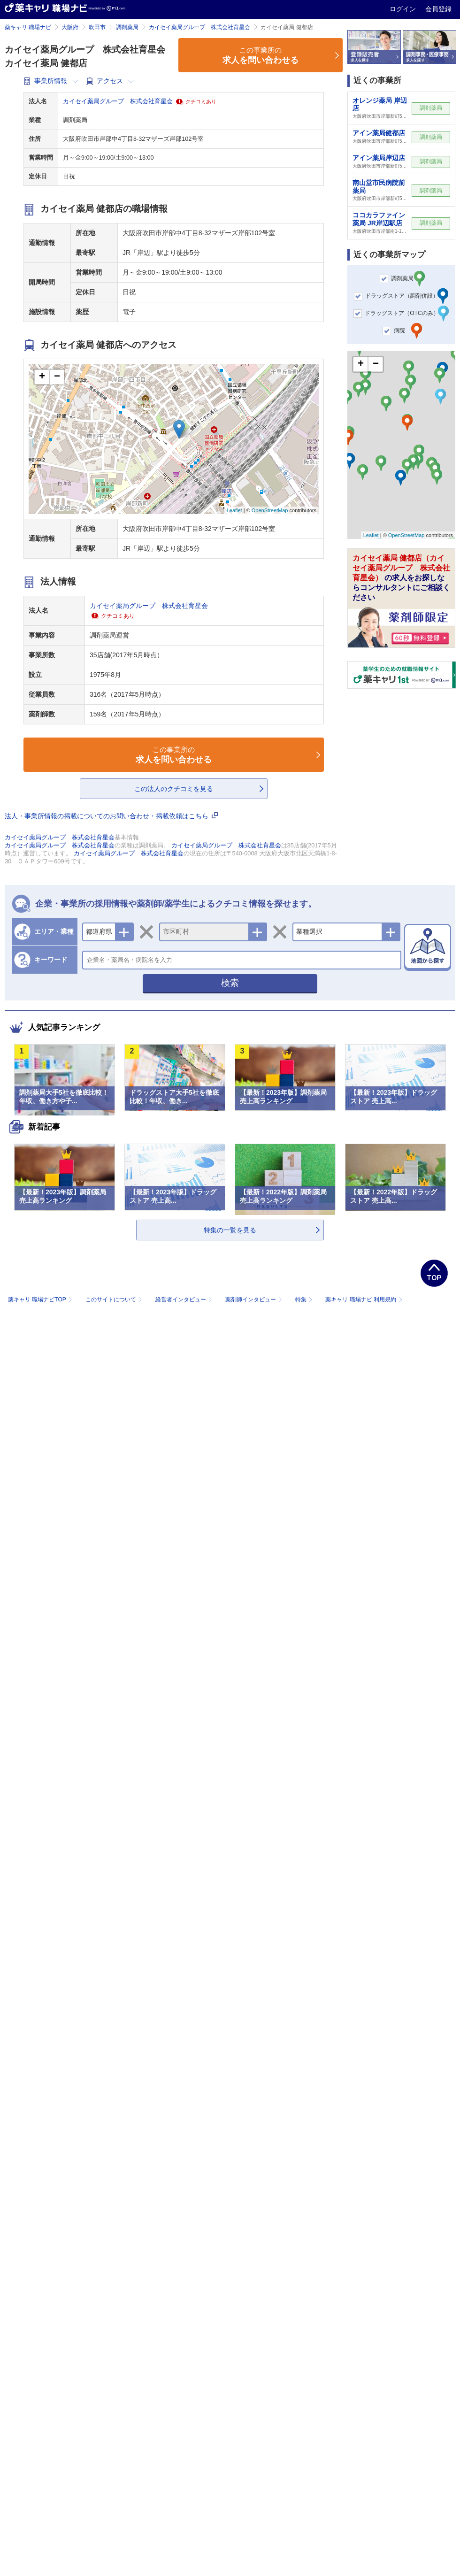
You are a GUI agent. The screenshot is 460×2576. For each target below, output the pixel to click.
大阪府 (69, 27)
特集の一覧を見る (230, 1230)
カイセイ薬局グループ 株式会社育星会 (199, 27)
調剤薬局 (127, 27)
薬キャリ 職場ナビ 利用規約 (363, 1299)
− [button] (57, 377)
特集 (304, 1299)
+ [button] (42, 377)
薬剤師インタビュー (254, 1299)
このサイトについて (114, 1299)
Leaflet (234, 510)
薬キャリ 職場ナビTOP (41, 1299)
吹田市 (97, 27)
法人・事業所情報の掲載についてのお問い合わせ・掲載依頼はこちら (111, 816)
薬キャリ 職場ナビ (28, 27)
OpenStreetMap (270, 510)
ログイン (404, 9)
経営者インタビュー (184, 1299)
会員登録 (438, 9)
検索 (230, 983)
